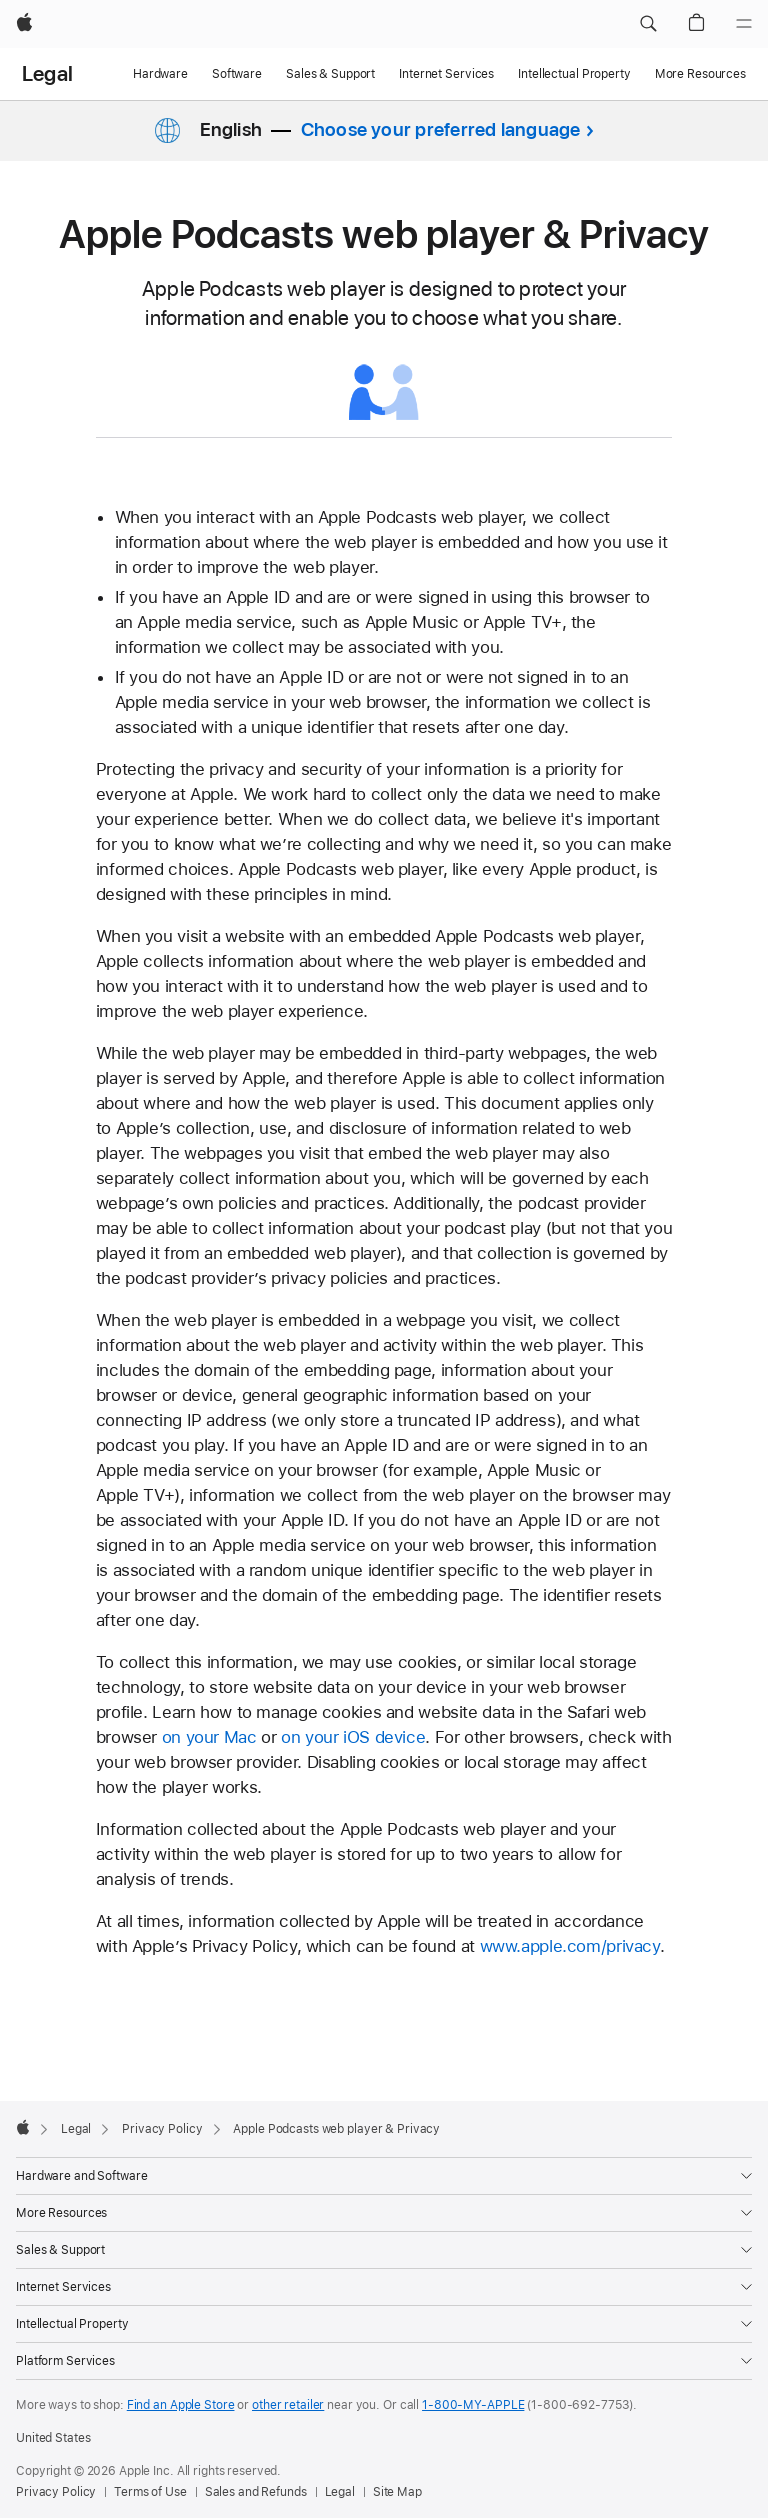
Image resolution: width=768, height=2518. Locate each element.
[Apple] (24, 24)
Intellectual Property (574, 74)
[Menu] (744, 24)
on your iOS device (353, 1738)
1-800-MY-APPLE (473, 2406)
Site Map (397, 2493)
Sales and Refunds (256, 2493)
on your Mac (209, 1738)
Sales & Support (330, 74)
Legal (47, 74)
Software (237, 74)
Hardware (160, 74)
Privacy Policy (56, 2493)
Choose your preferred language (441, 129)
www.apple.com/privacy (570, 1947)
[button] (648, 24)
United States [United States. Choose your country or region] (53, 2439)
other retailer (288, 2406)
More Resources (700, 74)
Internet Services (446, 74)
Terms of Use (150, 2493)
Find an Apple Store (181, 2406)
